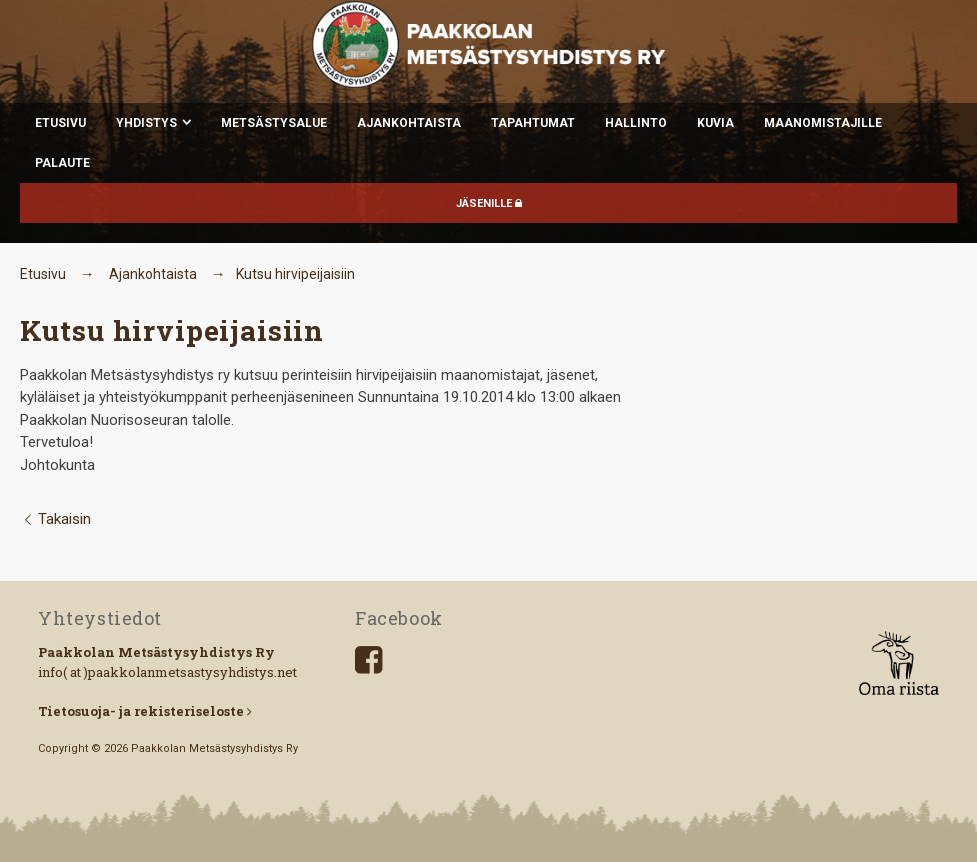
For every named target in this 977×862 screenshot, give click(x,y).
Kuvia (715, 123)
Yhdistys (146, 123)
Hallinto (636, 123)
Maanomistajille (823, 123)
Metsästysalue (274, 123)
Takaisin (55, 519)
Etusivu (60, 123)
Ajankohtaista (409, 123)
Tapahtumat (533, 123)
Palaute (62, 163)
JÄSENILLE (489, 203)
